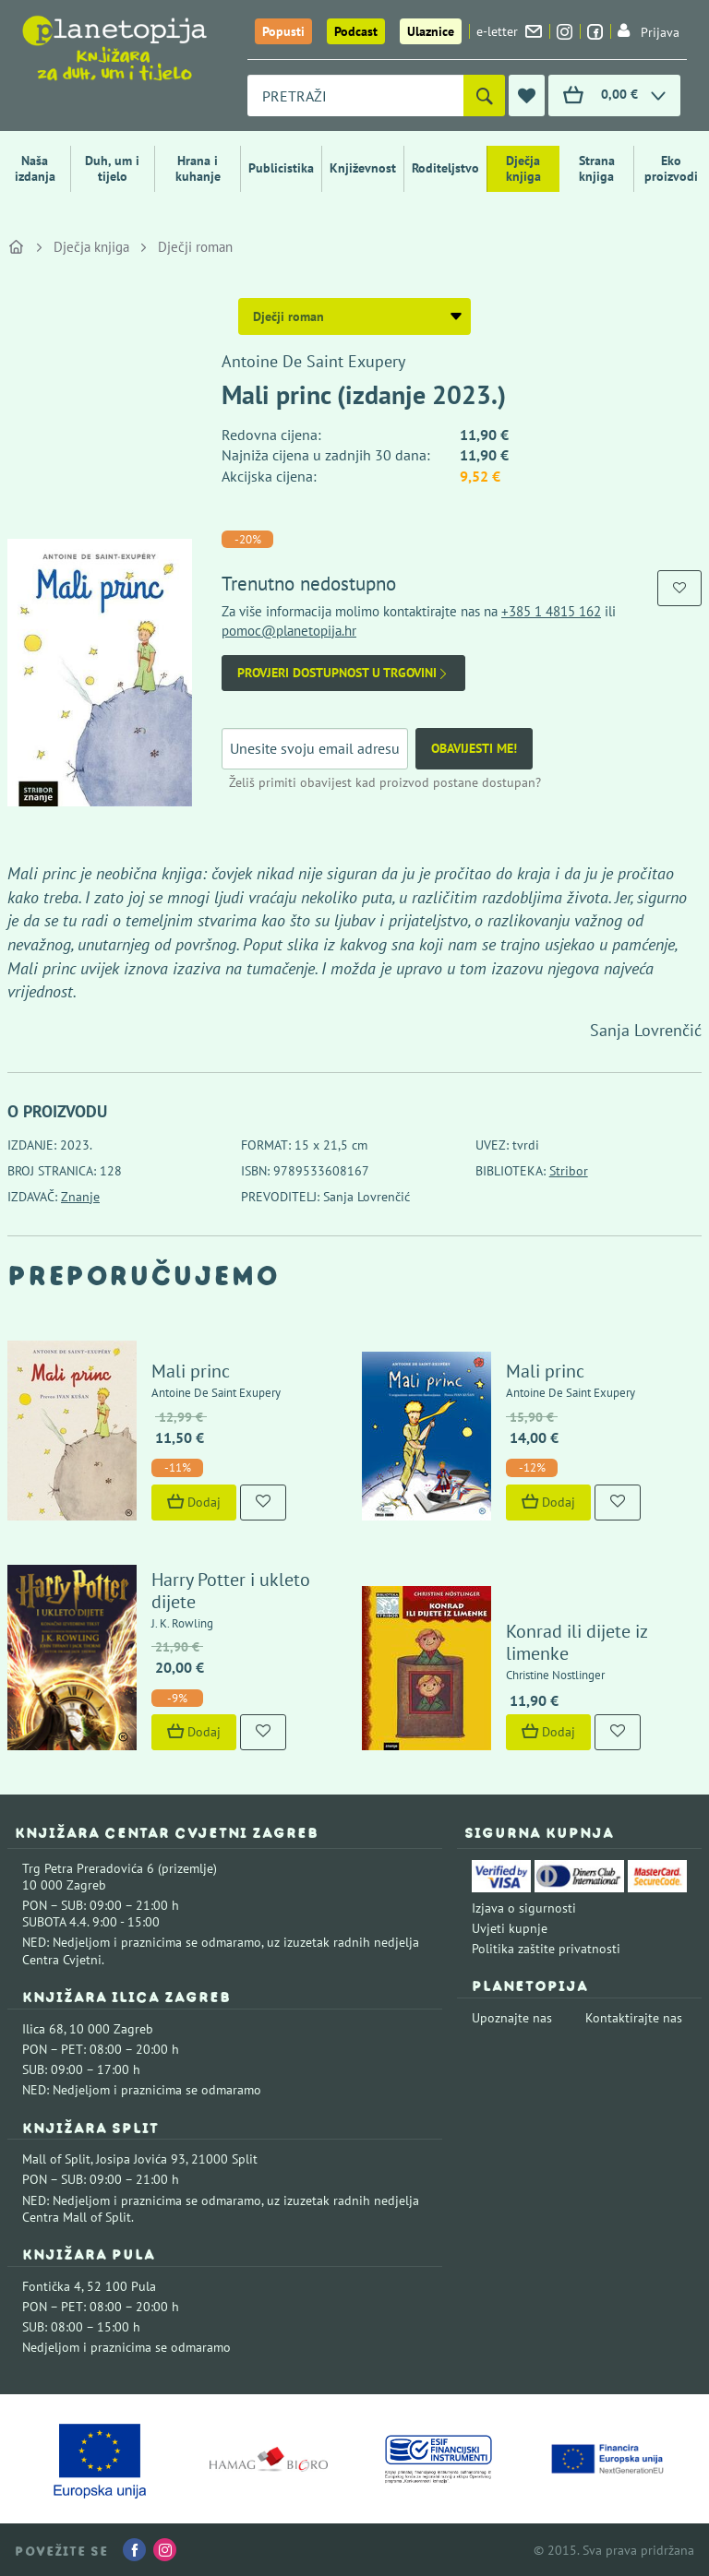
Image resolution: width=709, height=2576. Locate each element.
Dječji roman (195, 247)
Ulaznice (430, 31)
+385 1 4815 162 (551, 611)
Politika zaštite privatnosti (546, 1948)
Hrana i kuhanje (198, 168)
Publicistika (281, 168)
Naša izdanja (35, 168)
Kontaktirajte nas (633, 2018)
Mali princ (190, 1371)
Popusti (283, 31)
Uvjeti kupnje (509, 1928)
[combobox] (355, 95)
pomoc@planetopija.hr (289, 630)
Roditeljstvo (445, 168)
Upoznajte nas (512, 2018)
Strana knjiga (597, 168)
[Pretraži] (484, 95)
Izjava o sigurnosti (524, 1908)
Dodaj (194, 1502)
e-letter (509, 31)
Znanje (80, 1196)
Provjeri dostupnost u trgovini (343, 673)
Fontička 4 (51, 2286)
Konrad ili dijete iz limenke (576, 1642)
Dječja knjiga (523, 168)
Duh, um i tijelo (112, 168)
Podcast (356, 31)
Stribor (568, 1171)
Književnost (363, 168)
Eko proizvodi (671, 168)
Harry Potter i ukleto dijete (230, 1591)
